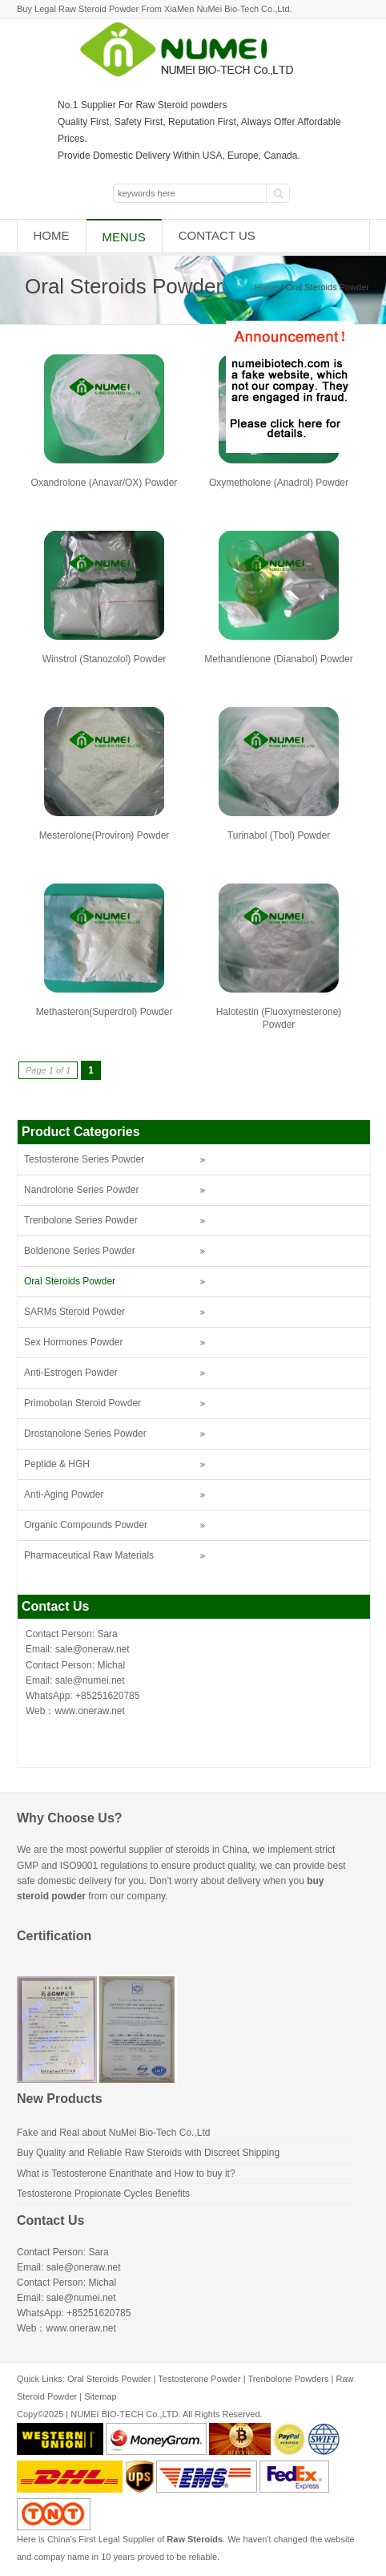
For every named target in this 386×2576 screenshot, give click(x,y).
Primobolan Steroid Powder (82, 1403)
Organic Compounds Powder (85, 1525)
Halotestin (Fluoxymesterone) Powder (279, 1018)
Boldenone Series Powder (79, 1250)
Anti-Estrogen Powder (71, 1372)
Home (52, 235)
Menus (124, 237)
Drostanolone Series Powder (85, 1433)
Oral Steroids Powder (69, 1281)
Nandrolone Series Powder (81, 1189)
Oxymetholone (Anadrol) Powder (278, 482)
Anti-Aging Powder (63, 1494)
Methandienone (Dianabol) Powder (278, 659)
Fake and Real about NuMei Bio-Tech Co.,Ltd (113, 2132)
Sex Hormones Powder (73, 1342)
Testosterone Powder (199, 2379)
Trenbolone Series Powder (81, 1220)
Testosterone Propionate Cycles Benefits (103, 2193)
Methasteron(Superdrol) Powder (104, 1011)
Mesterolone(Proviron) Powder (104, 835)
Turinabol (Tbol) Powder (278, 835)
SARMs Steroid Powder (74, 1311)
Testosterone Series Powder (84, 1159)
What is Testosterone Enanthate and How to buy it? (126, 2173)
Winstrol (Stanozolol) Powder (104, 659)
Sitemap (100, 2396)
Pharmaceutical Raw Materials (89, 1555)
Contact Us (217, 235)
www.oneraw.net (89, 1711)
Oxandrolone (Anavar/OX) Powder (104, 482)
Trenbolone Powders (287, 2379)
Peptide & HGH (57, 1464)
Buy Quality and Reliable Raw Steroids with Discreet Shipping (148, 2152)
